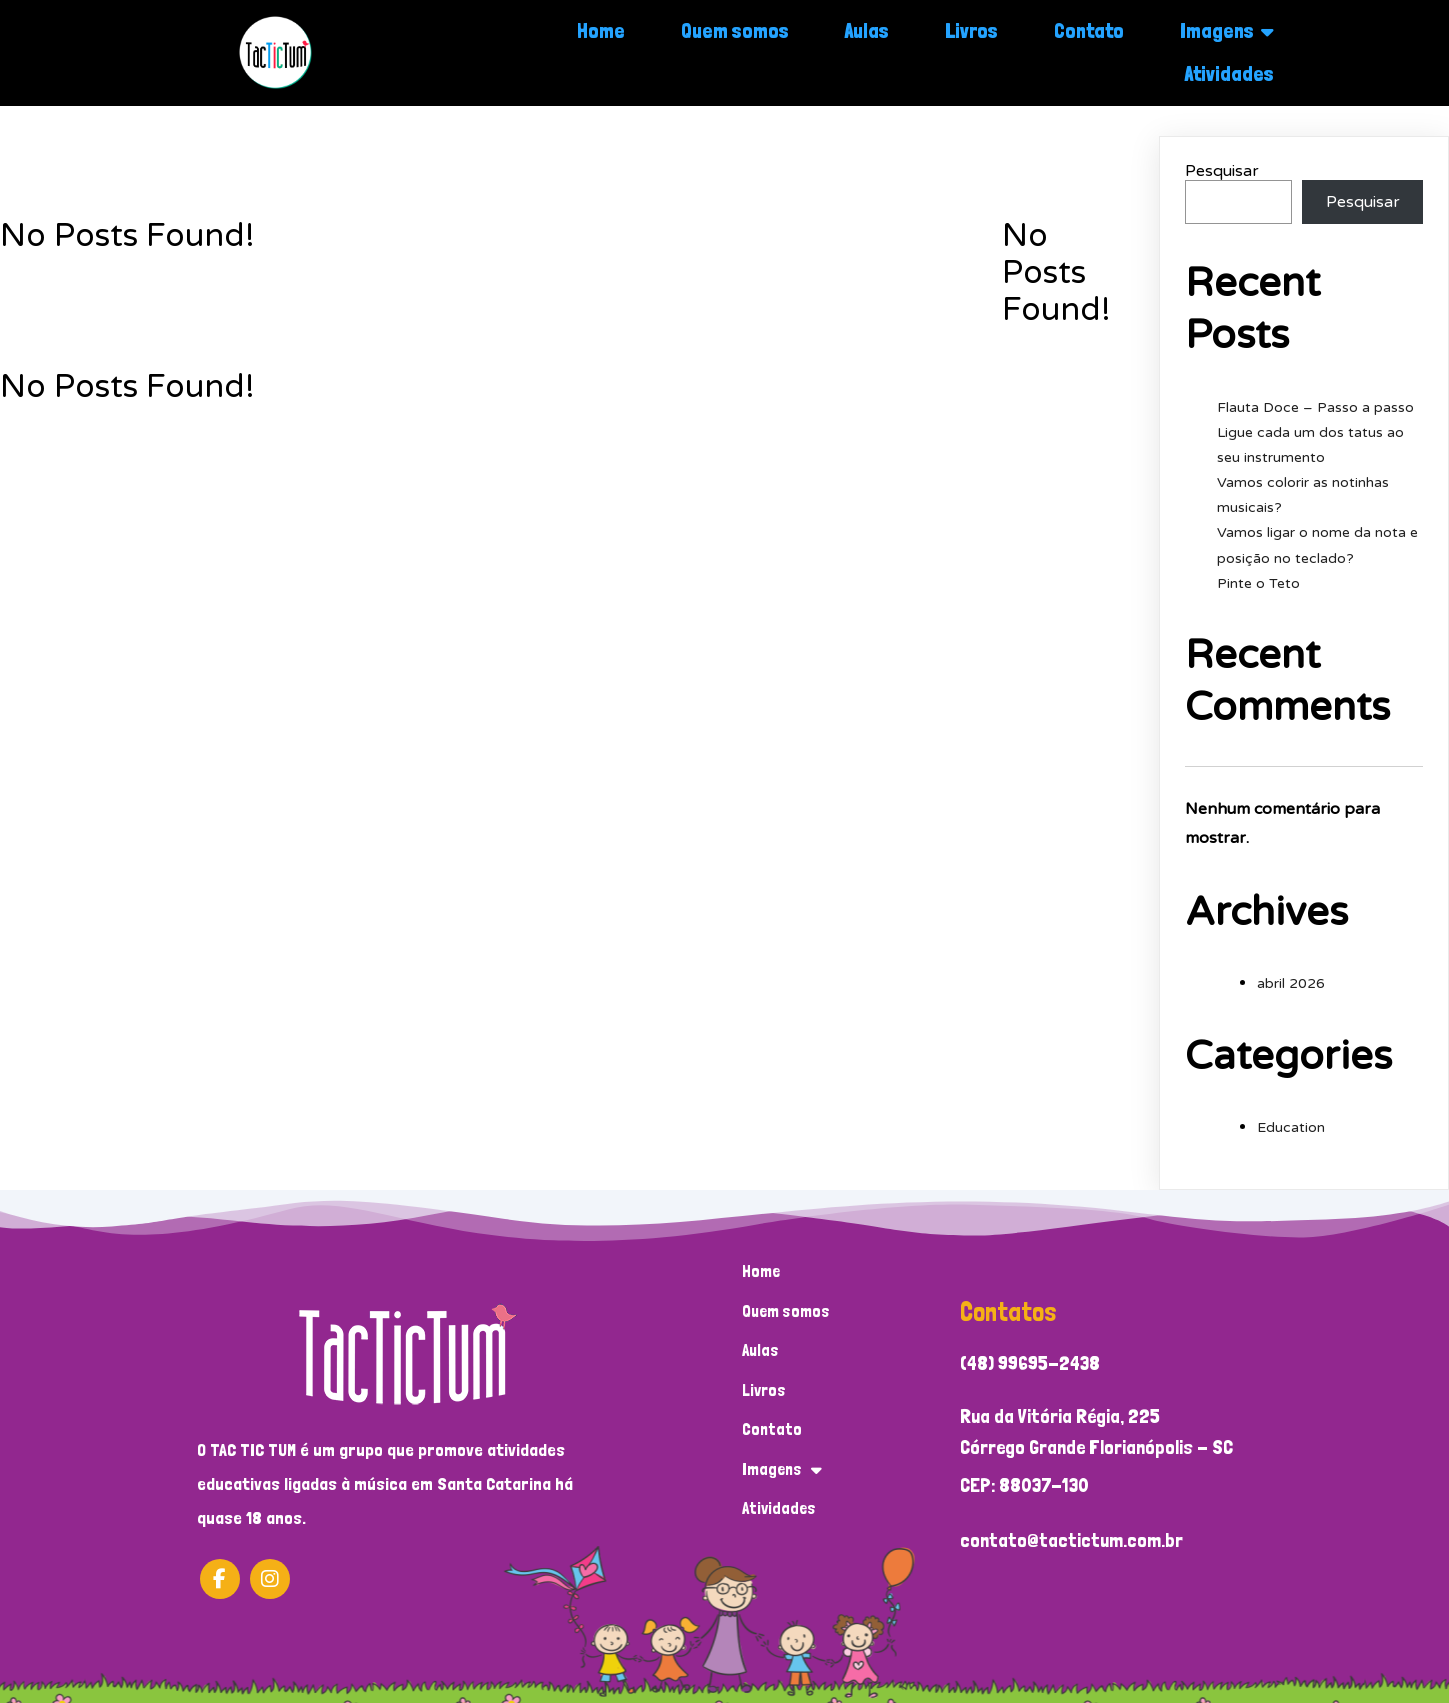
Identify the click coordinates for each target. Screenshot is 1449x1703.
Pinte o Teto (1258, 583)
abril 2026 (1291, 983)
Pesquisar (1222, 171)
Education (1291, 1127)
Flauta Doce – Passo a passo (1315, 407)
